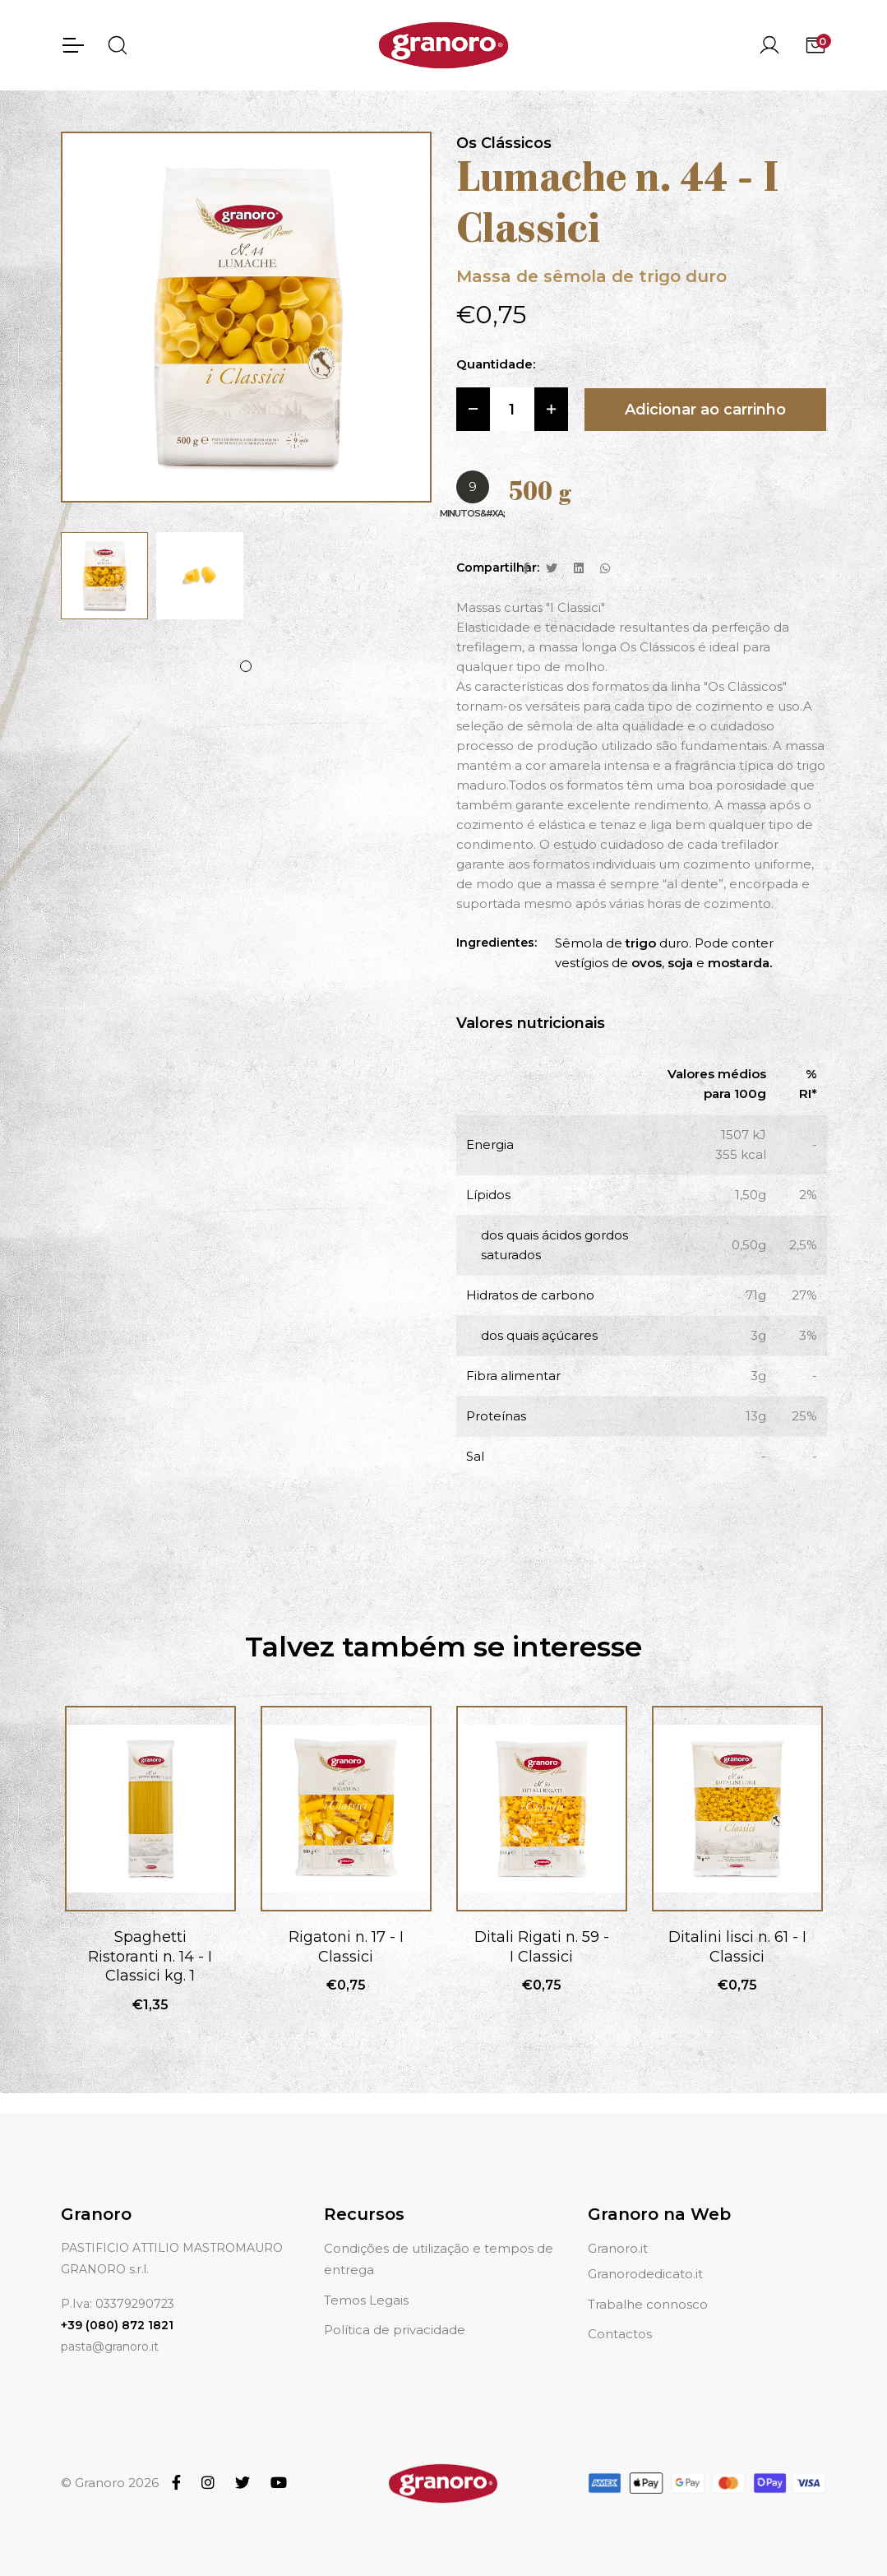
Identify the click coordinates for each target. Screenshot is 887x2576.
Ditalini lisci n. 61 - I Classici (737, 1946)
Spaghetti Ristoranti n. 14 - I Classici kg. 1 (150, 1956)
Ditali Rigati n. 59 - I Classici (541, 1946)
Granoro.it (618, 2248)
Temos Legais (366, 2300)
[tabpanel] (104, 576)
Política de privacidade (394, 2329)
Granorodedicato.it (645, 2274)
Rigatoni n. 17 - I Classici (346, 1946)
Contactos (620, 2334)
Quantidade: (495, 365)
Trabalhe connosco (648, 2304)
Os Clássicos (504, 143)
